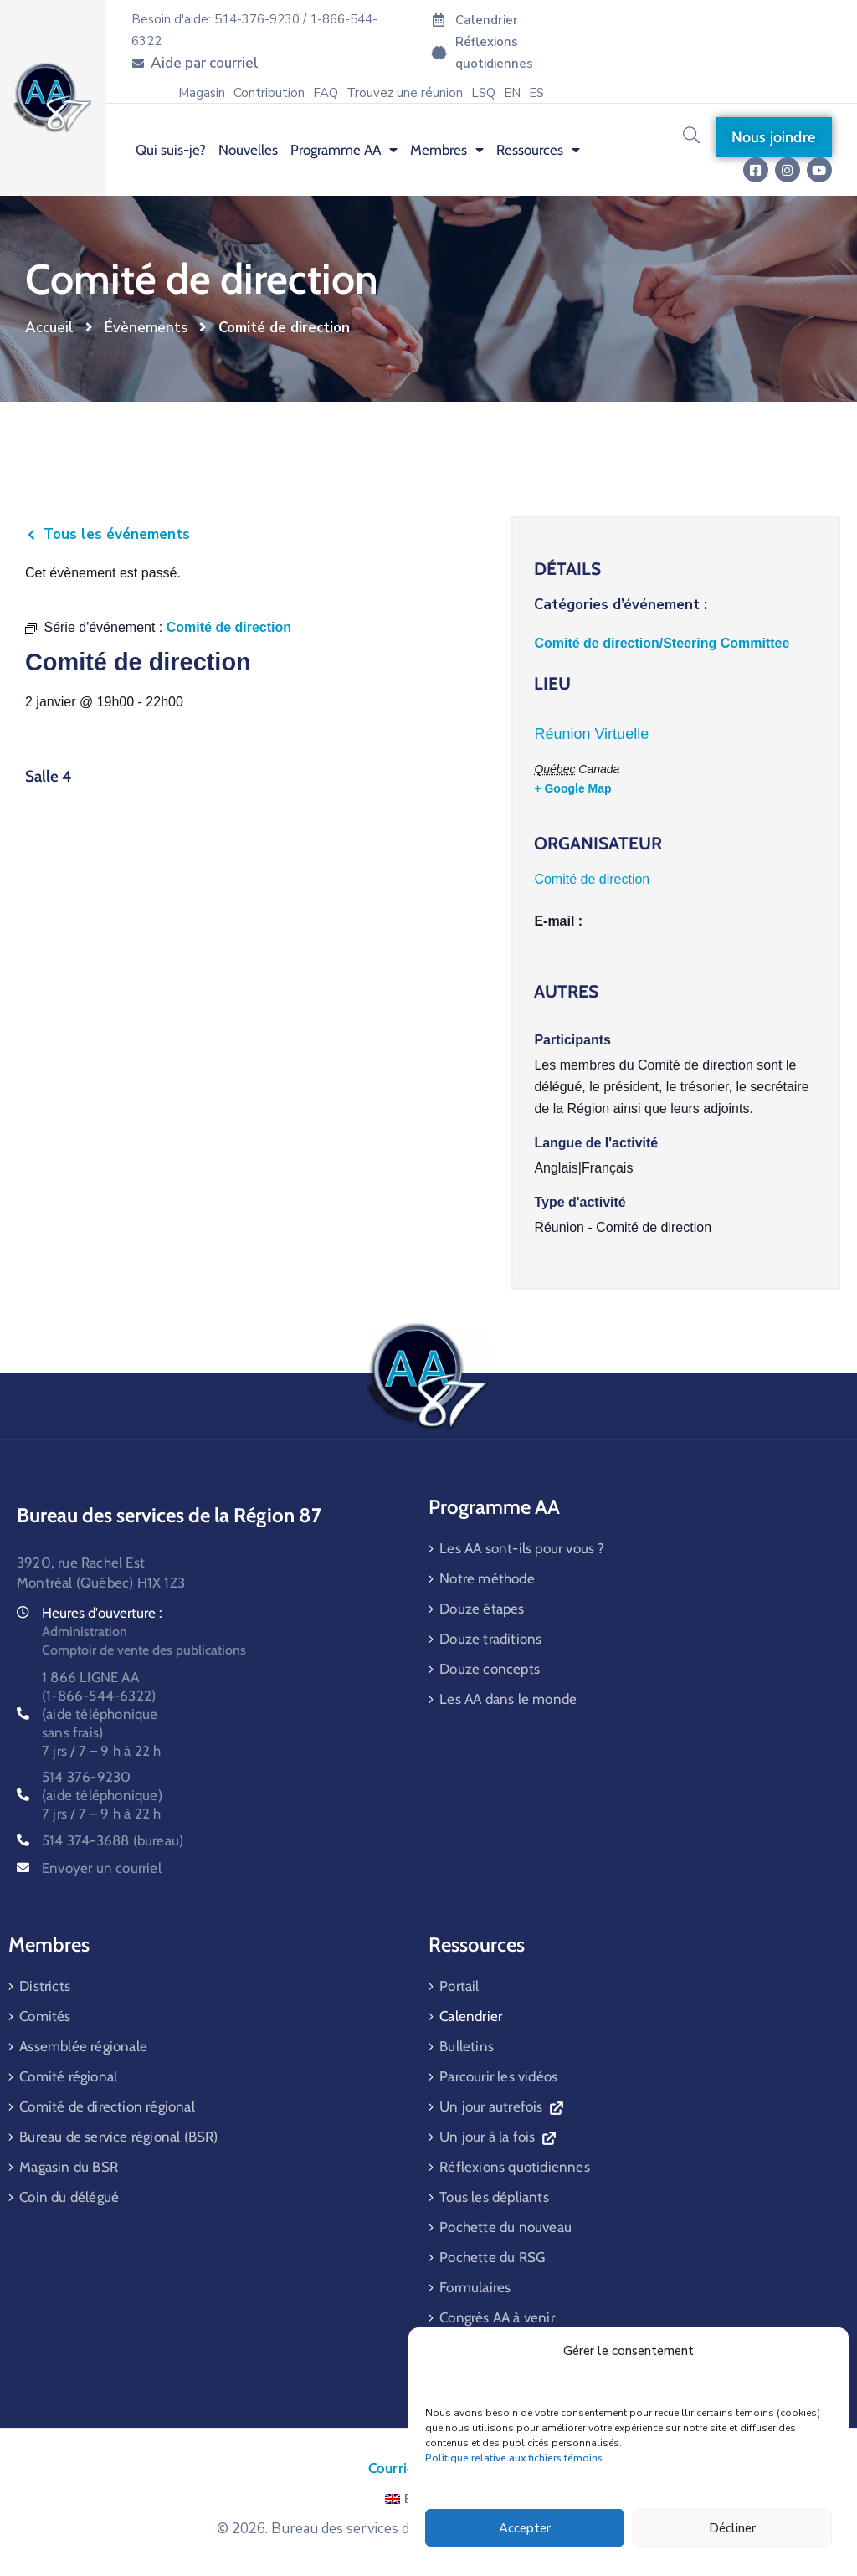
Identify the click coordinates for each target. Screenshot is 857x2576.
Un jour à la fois (497, 2137)
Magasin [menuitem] (201, 93)
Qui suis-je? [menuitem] (171, 149)
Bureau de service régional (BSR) (118, 2136)
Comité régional (68, 2076)
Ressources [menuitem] (538, 149)
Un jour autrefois (500, 2106)
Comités (44, 2016)
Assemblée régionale (83, 2046)
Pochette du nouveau (505, 2227)
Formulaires (475, 2287)
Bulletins (466, 2046)
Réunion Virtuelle (591, 734)
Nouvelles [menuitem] (248, 149)
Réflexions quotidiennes (514, 2166)
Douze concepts (489, 1668)
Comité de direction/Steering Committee (661, 643)
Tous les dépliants (494, 2197)
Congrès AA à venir (497, 2317)
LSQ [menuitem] (483, 93)
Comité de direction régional (107, 2106)
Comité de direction (591, 879)
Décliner (732, 2528)
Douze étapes (481, 1608)
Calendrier (470, 2016)
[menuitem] (512, 93)
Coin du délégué (69, 2197)
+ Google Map (572, 788)
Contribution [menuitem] (269, 93)
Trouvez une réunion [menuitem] (404, 93)
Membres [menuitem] (447, 149)
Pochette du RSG (492, 2257)
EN (403, 2499)
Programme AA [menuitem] (344, 149)
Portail (459, 1986)
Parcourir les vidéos (498, 2076)
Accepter (525, 2528)
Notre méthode (487, 1578)
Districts (44, 1986)
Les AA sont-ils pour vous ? (521, 1548)
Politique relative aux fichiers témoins (514, 2458)
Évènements (146, 327)
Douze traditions (490, 1638)
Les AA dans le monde (508, 1699)
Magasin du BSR (68, 2166)
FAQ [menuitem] (325, 93)
